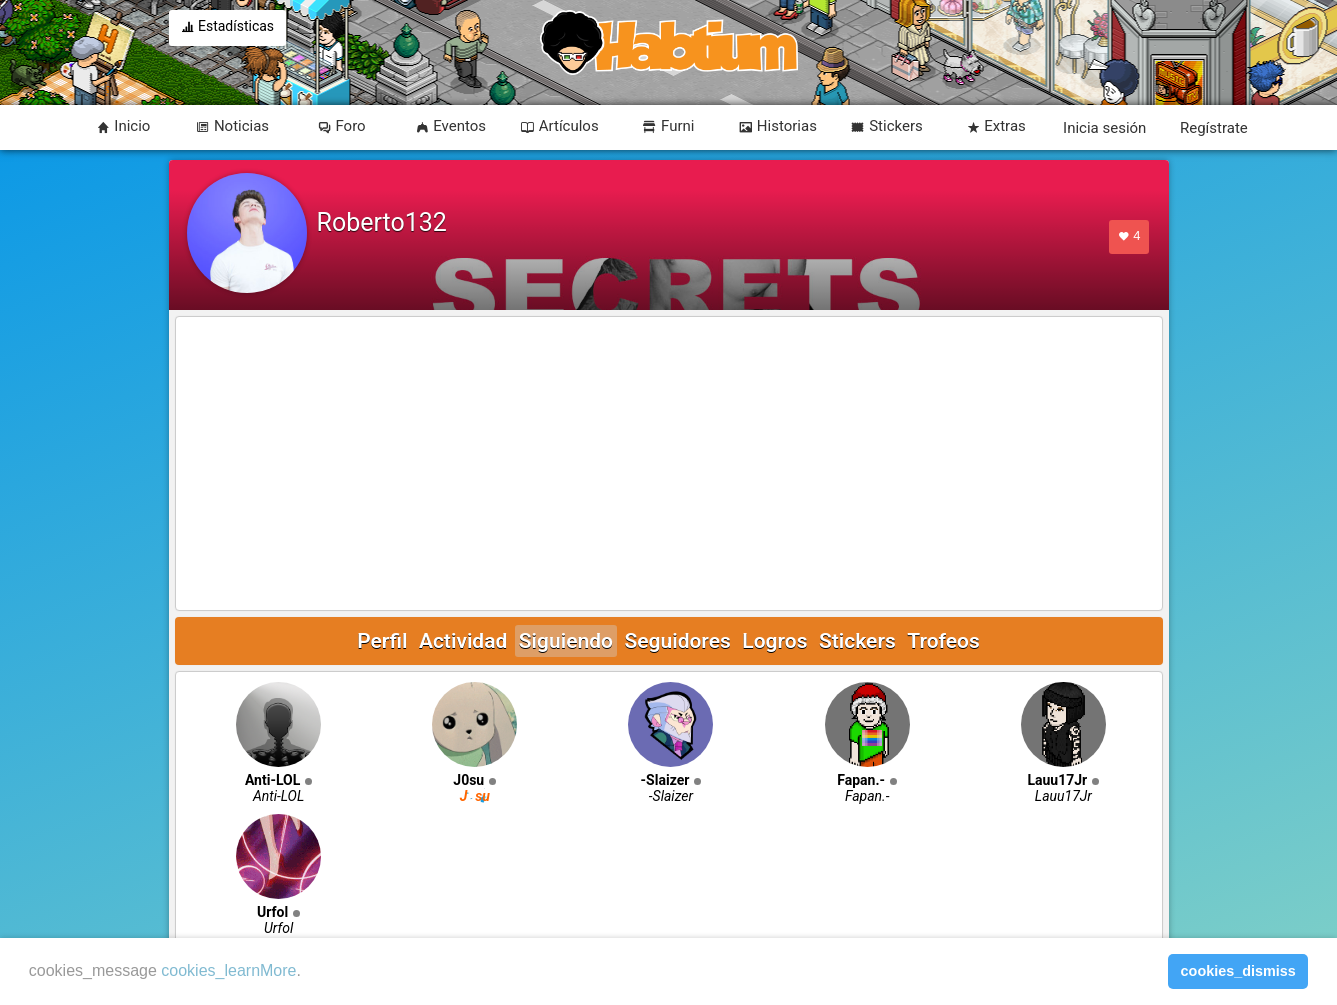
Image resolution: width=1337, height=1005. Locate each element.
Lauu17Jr (1057, 780)
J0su (468, 780)
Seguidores (677, 641)
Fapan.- (861, 780)
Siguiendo (566, 641)
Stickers (857, 641)
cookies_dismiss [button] (1238, 971)
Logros (774, 641)
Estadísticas (228, 28)
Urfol (272, 912)
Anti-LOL (272, 780)
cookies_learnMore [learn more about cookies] (228, 970)
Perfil (382, 641)
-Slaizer (665, 780)
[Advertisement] (669, 465)
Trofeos (943, 641)
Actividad (463, 641)
